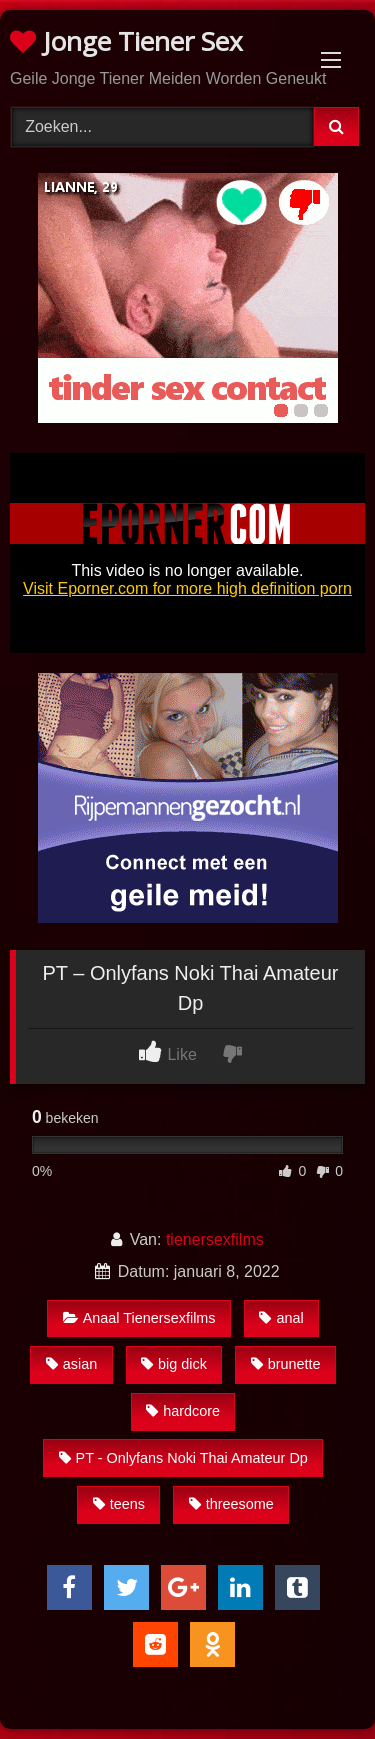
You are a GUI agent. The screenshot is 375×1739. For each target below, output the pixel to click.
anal (281, 1318)
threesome (231, 1504)
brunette (286, 1364)
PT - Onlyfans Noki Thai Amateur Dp (183, 1458)
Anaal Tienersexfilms (139, 1318)
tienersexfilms (215, 1239)
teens (119, 1504)
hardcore (183, 1411)
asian (71, 1364)
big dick (174, 1364)
